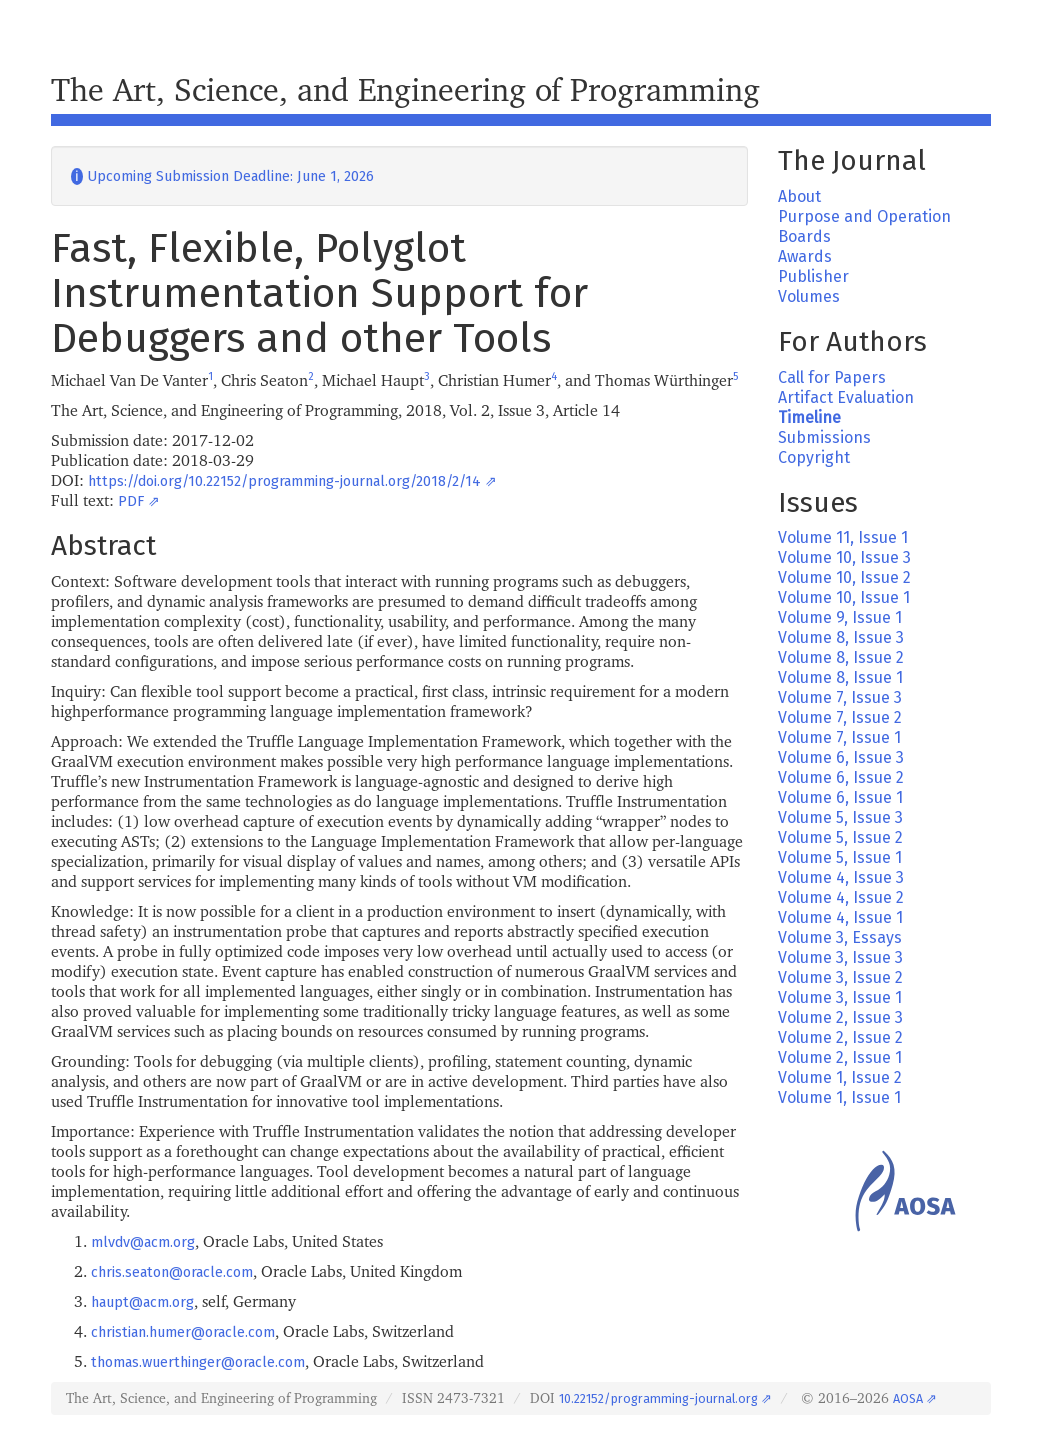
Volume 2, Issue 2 (840, 1037)
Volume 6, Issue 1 (840, 797)
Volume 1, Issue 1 (839, 1097)
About (799, 196)
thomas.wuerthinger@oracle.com (198, 1362)
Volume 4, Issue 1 (840, 917)
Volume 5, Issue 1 (840, 857)
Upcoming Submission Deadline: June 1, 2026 (222, 176)
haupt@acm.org (142, 1302)
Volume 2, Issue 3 (840, 1017)
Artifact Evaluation (846, 397)
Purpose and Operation (864, 216)
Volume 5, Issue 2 (840, 837)
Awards (805, 256)
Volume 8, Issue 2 (841, 657)
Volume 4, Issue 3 (841, 877)
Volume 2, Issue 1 (840, 1057)
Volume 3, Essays (840, 937)
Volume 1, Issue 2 (840, 1077)
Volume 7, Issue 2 (840, 717)
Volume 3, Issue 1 (840, 997)
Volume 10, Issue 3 (844, 557)
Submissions (824, 437)
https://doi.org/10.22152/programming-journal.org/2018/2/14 (284, 481)
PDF (131, 501)
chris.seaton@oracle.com (172, 1272)
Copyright (814, 457)
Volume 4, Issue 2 (841, 897)
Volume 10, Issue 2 (844, 577)
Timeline (809, 417)
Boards (804, 236)
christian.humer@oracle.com (183, 1332)
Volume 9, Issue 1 (840, 617)
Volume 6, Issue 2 (841, 777)
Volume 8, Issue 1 (840, 677)
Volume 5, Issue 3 (840, 817)
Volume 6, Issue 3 (841, 757)
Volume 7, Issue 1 (839, 737)
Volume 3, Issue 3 (840, 957)
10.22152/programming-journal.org (658, 1398)
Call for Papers (832, 377)
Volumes (809, 296)
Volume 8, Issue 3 (841, 637)
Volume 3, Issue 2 (840, 977)
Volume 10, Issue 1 (844, 597)
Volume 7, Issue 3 (840, 697)
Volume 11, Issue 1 (843, 537)
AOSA (908, 1398)
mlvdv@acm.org (143, 1242)
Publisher (813, 276)
